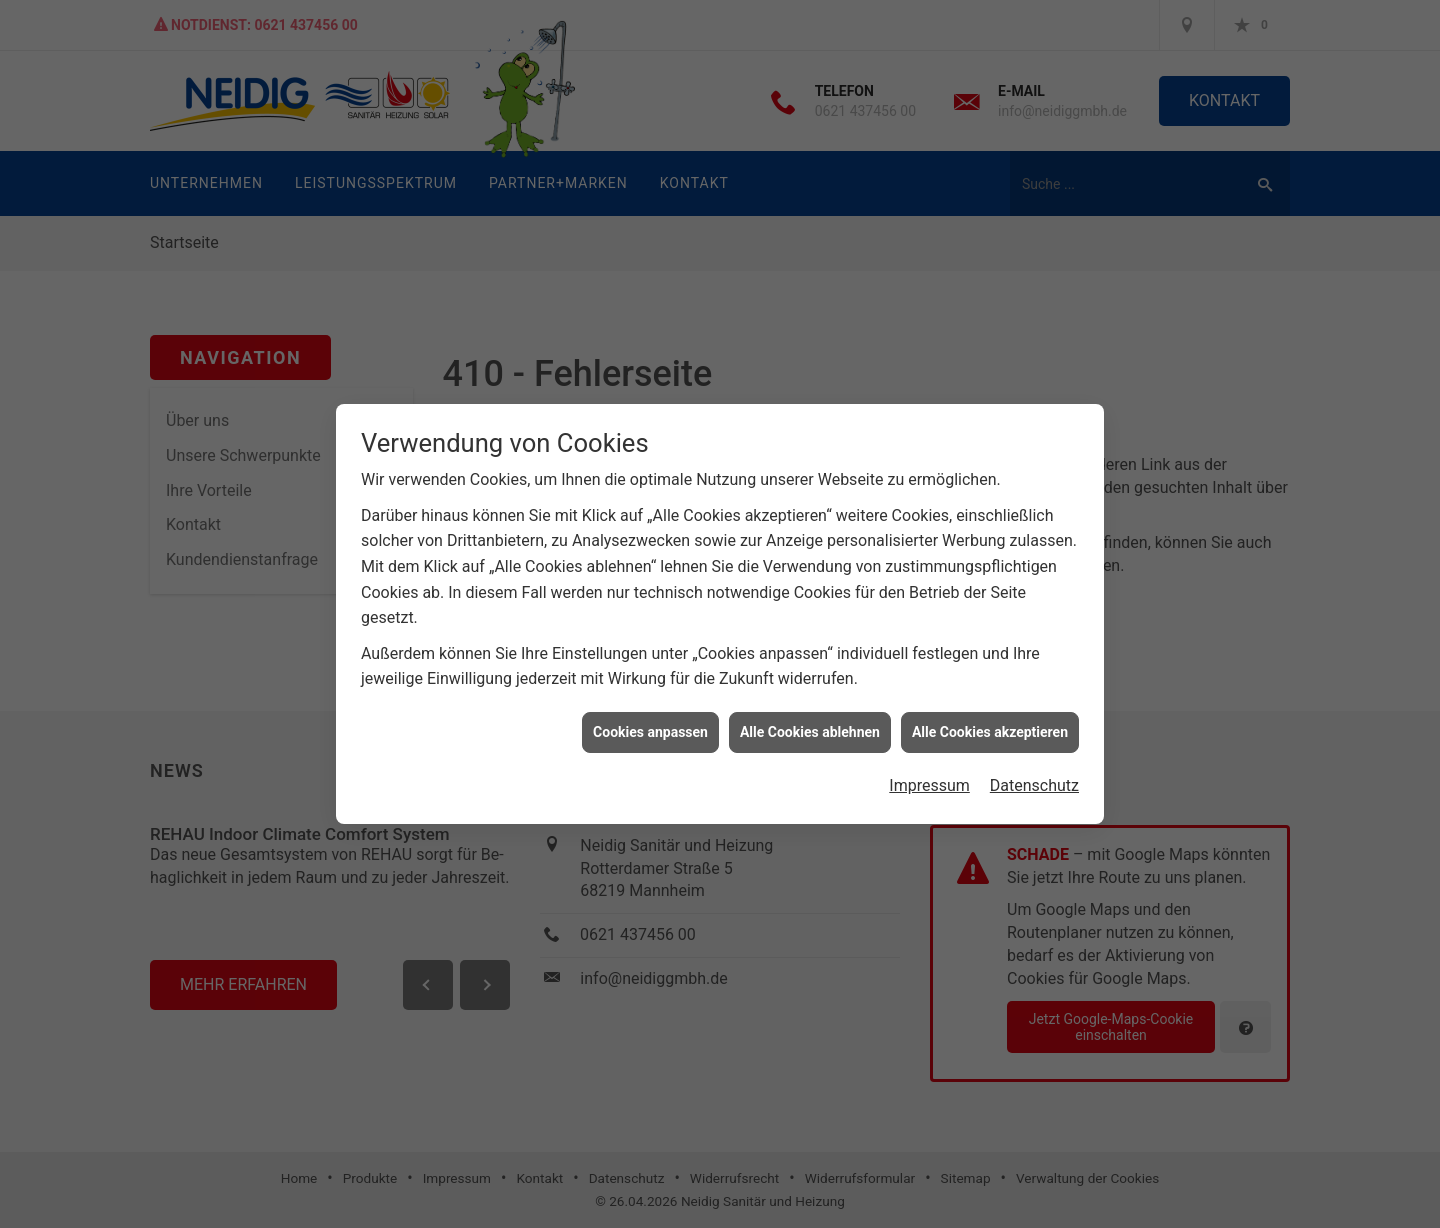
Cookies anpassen (650, 725)
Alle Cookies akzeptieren (990, 725)
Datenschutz (1034, 779)
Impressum (929, 779)
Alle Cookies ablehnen (810, 725)
